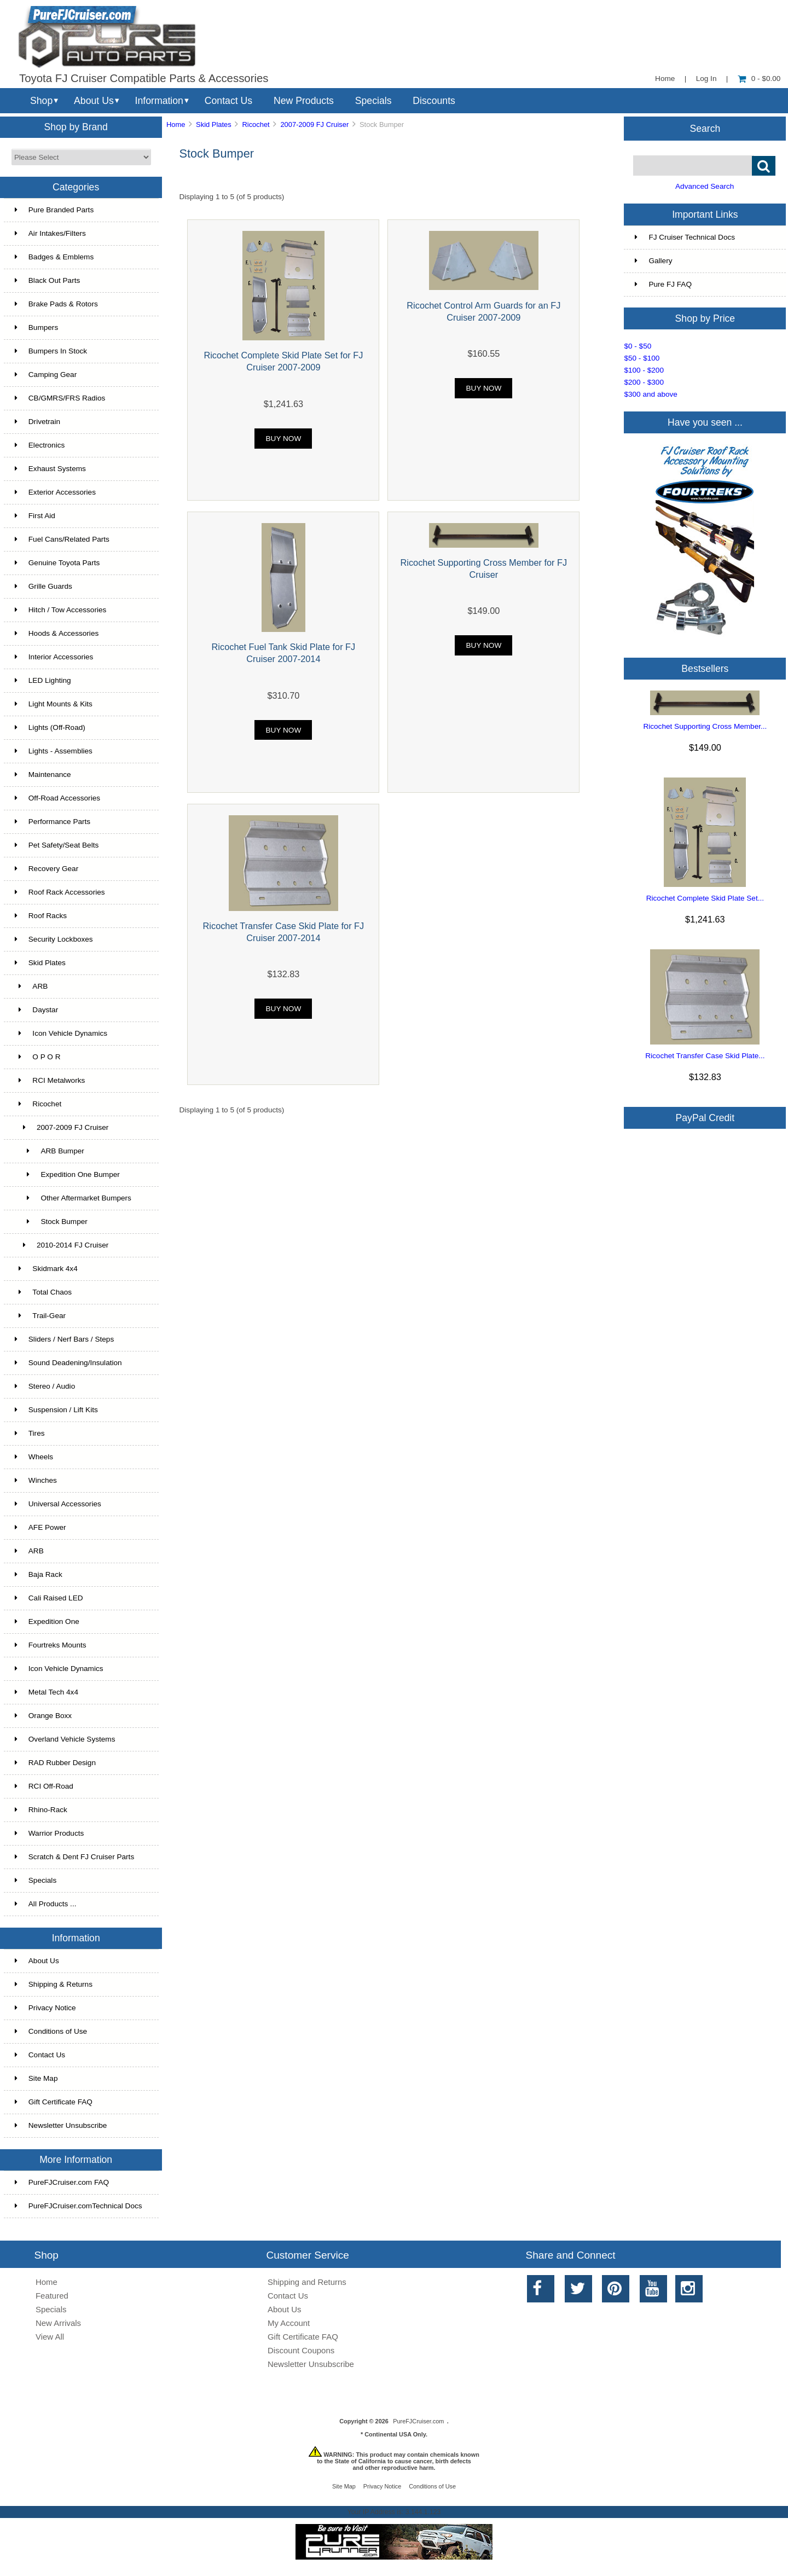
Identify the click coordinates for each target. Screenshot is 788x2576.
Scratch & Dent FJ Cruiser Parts (74, 1857)
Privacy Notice (45, 2008)
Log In (706, 78)
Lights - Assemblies (53, 751)
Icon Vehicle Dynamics (61, 1033)
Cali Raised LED (49, 1598)
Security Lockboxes (54, 939)
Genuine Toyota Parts (57, 563)
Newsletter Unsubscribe (61, 2125)
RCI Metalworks (50, 1080)
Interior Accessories (54, 657)
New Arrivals (58, 2323)
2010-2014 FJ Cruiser (62, 1245)
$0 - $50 (637, 346)
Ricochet (255, 124)
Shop (41, 100)
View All (50, 2336)
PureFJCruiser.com (418, 2421)
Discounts (434, 100)
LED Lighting (43, 680)
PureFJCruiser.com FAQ (62, 2182)
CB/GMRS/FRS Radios (60, 398)
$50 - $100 (641, 358)
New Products (304, 100)
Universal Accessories (58, 1504)
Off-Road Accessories (57, 798)
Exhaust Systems (50, 469)
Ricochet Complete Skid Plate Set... (705, 898)
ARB (31, 986)
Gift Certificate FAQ (53, 2102)
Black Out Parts (47, 280)
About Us (94, 100)
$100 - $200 (644, 370)
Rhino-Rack (41, 1810)
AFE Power (40, 1527)
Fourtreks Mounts (50, 1645)
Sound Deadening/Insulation (68, 1363)
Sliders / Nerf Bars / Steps (64, 1339)
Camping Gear (46, 374)
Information (159, 100)
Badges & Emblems (54, 257)
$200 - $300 (644, 382)
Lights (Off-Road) (50, 727)
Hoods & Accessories (57, 633)
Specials (373, 100)
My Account (289, 2323)
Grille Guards (43, 586)
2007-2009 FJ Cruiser (314, 124)
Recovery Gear (46, 869)
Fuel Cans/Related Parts (62, 539)
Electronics (40, 445)
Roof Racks (41, 916)
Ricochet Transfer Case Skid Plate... (704, 1056)
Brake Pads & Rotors (56, 304)
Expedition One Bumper (67, 1174)
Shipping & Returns (53, 1984)
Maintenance (43, 774)
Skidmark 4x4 (46, 1268)
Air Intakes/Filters (50, 233)
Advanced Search (704, 186)
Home (665, 78)
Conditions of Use (51, 2031)
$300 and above (650, 394)
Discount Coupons (301, 2350)
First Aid (35, 516)
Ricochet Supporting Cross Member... (705, 726)
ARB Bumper (49, 1151)
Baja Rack (38, 1574)
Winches (36, 1480)
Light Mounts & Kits (53, 704)
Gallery (653, 261)
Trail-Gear (40, 1316)
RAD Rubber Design (55, 1763)
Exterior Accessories (55, 492)
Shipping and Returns (307, 2282)
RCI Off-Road (44, 1786)
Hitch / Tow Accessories (61, 610)
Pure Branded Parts (54, 210)
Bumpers (36, 327)
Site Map (36, 2078)
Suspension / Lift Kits (56, 1410)
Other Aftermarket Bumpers (73, 1198)
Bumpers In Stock (51, 351)
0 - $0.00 (759, 78)
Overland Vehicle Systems (65, 1739)
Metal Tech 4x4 (46, 1692)
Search (705, 128)
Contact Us (228, 100)
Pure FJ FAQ (663, 284)
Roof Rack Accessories (60, 892)
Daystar (36, 1010)
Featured (52, 2295)
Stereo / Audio (45, 1386)
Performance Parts (52, 821)
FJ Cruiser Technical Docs (685, 237)
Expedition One (47, 1621)
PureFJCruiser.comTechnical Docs (78, 2206)
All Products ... (46, 1904)
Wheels (34, 1457)
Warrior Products (49, 1833)
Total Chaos (43, 1292)
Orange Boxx (43, 1715)
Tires (30, 1433)
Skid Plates (213, 124)
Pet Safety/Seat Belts (57, 845)
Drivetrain (37, 421)
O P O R (38, 1057)
